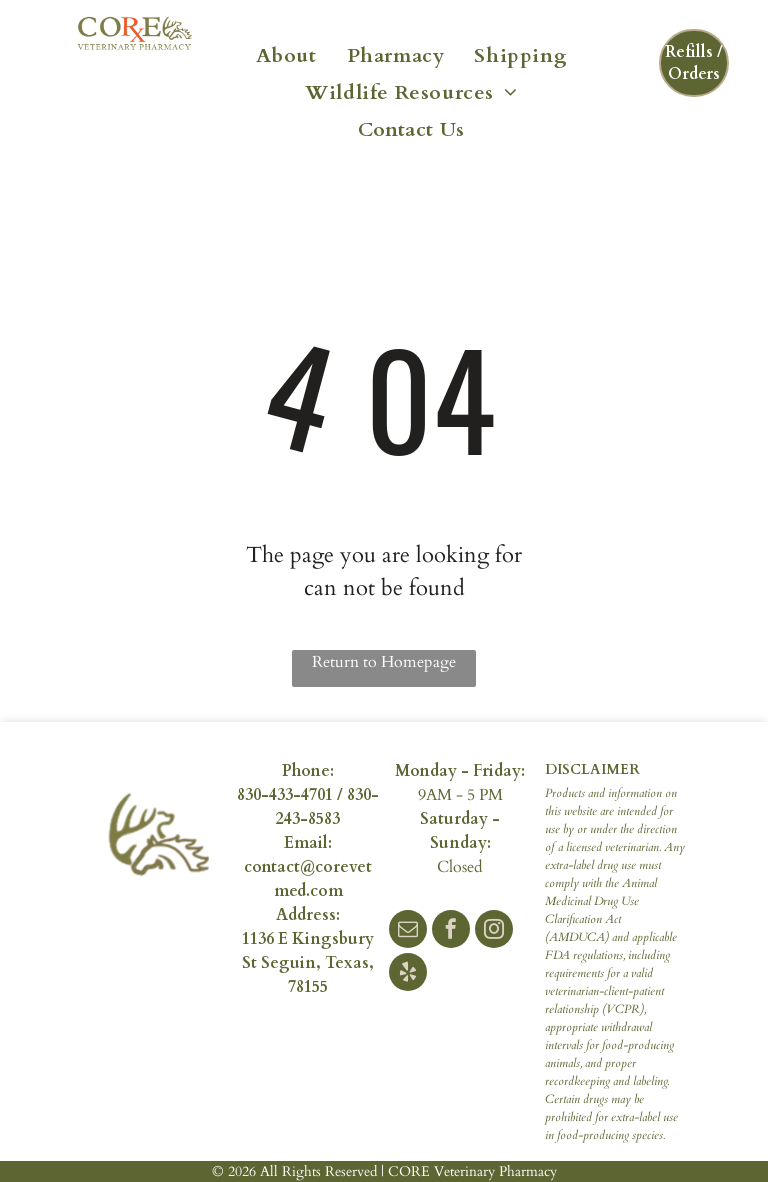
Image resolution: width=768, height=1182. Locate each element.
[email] (408, 931)
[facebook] (451, 931)
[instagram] (494, 931)
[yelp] (408, 974)
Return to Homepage (384, 662)
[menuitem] (286, 53)
